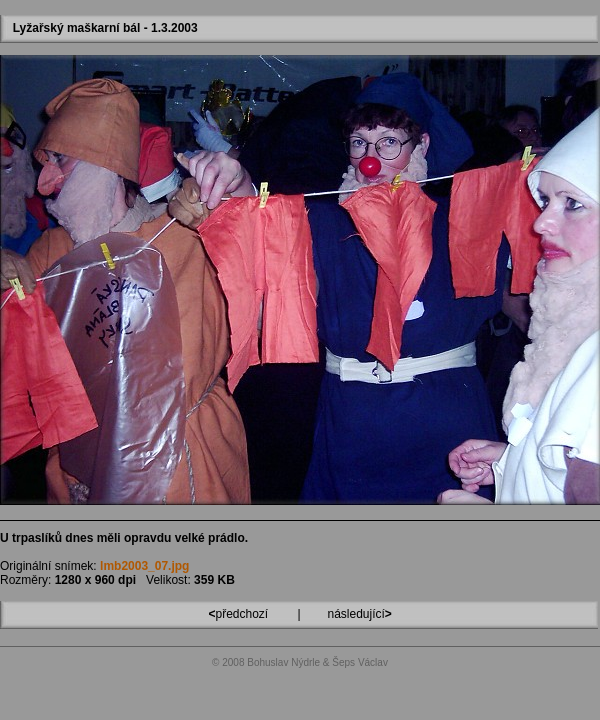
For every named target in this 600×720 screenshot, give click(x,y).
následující (358, 614)
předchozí (239, 614)
